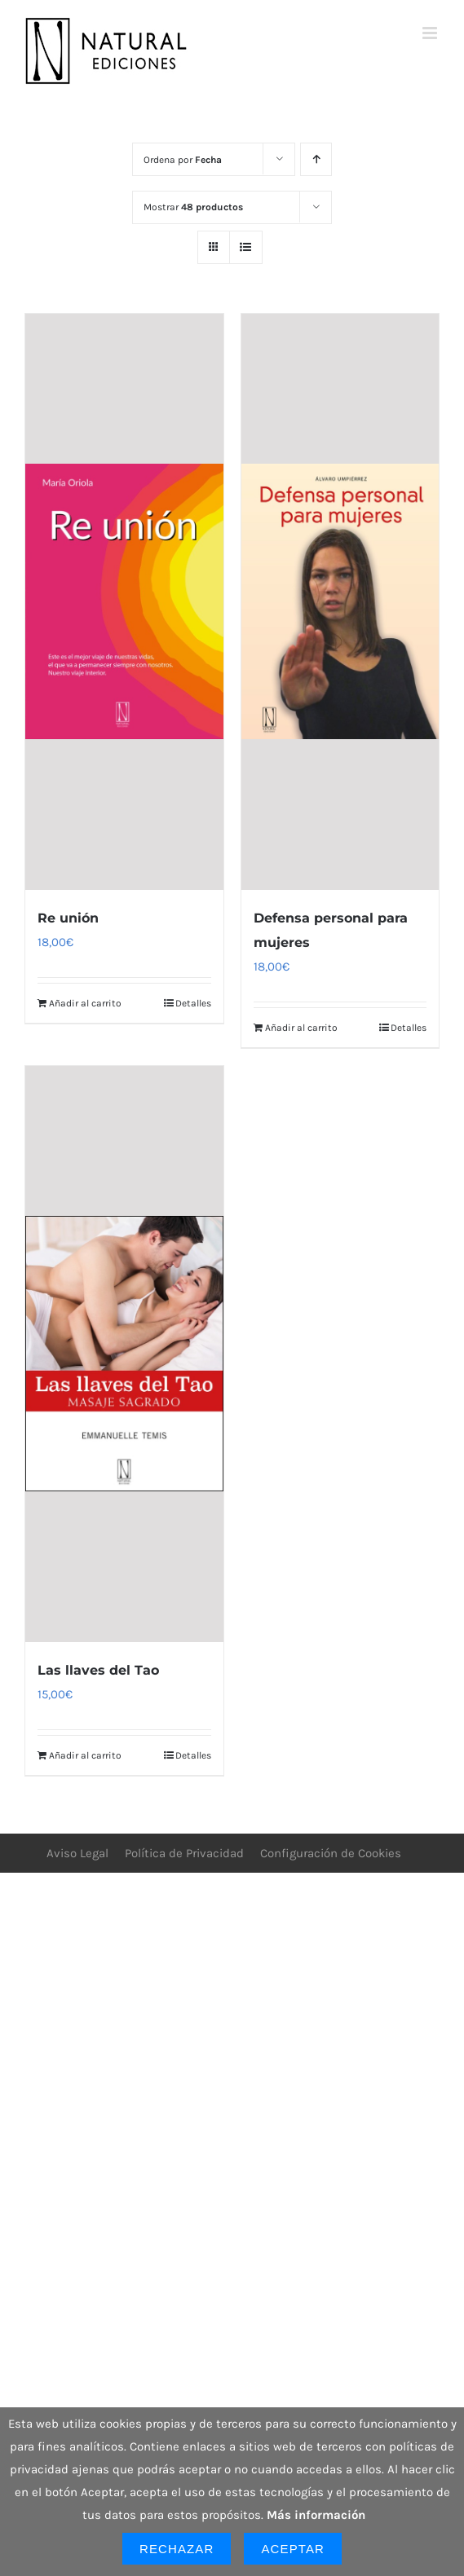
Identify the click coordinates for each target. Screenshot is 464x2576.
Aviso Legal (77, 1853)
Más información (316, 2515)
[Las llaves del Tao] (124, 1354)
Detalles (193, 1003)
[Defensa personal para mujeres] (340, 602)
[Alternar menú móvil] (431, 33)
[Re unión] (124, 602)
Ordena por (183, 159)
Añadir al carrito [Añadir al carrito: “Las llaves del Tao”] (85, 1755)
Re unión (68, 918)
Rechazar (176, 2549)
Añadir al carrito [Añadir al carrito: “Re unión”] (85, 1003)
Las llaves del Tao (98, 1670)
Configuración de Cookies (330, 1853)
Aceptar (293, 2549)
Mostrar (193, 207)
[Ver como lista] (246, 247)
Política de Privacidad (184, 1853)
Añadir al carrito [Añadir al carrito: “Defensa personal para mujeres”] (301, 1027)
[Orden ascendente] (316, 159)
